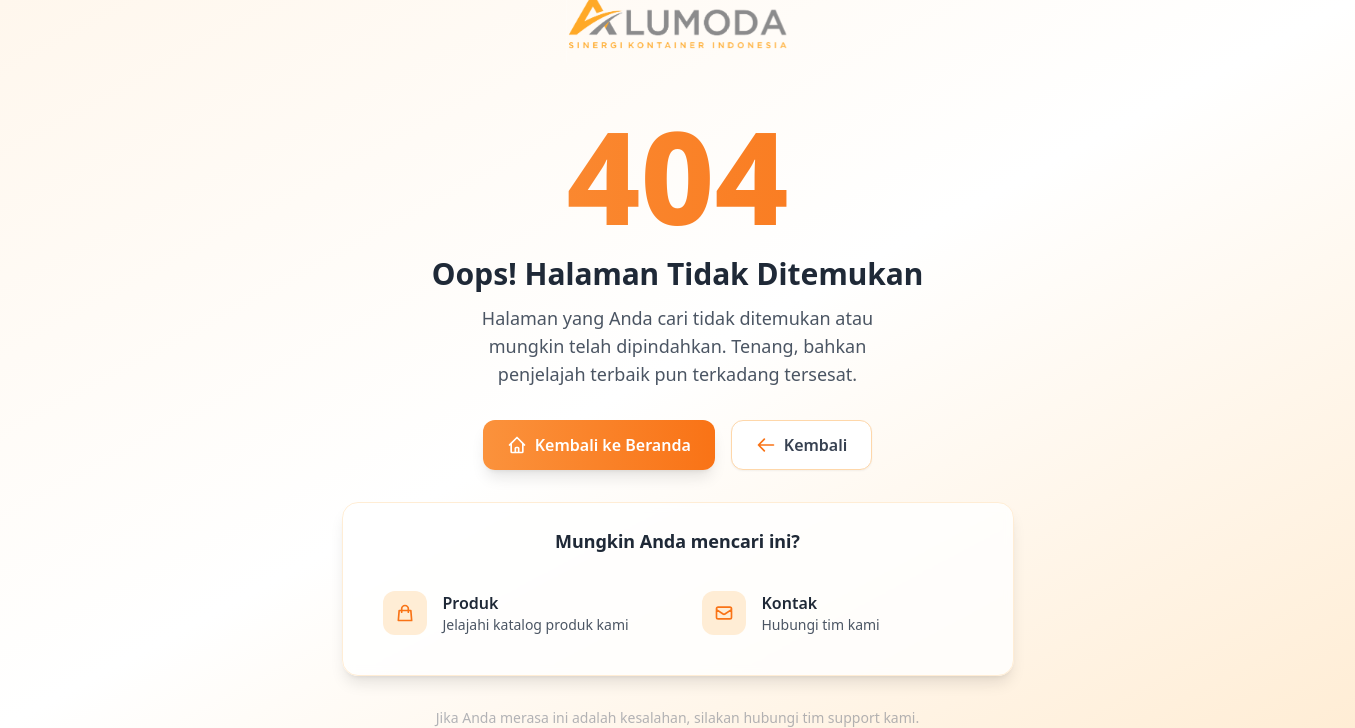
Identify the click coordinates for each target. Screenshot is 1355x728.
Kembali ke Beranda (599, 445)
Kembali (802, 445)
